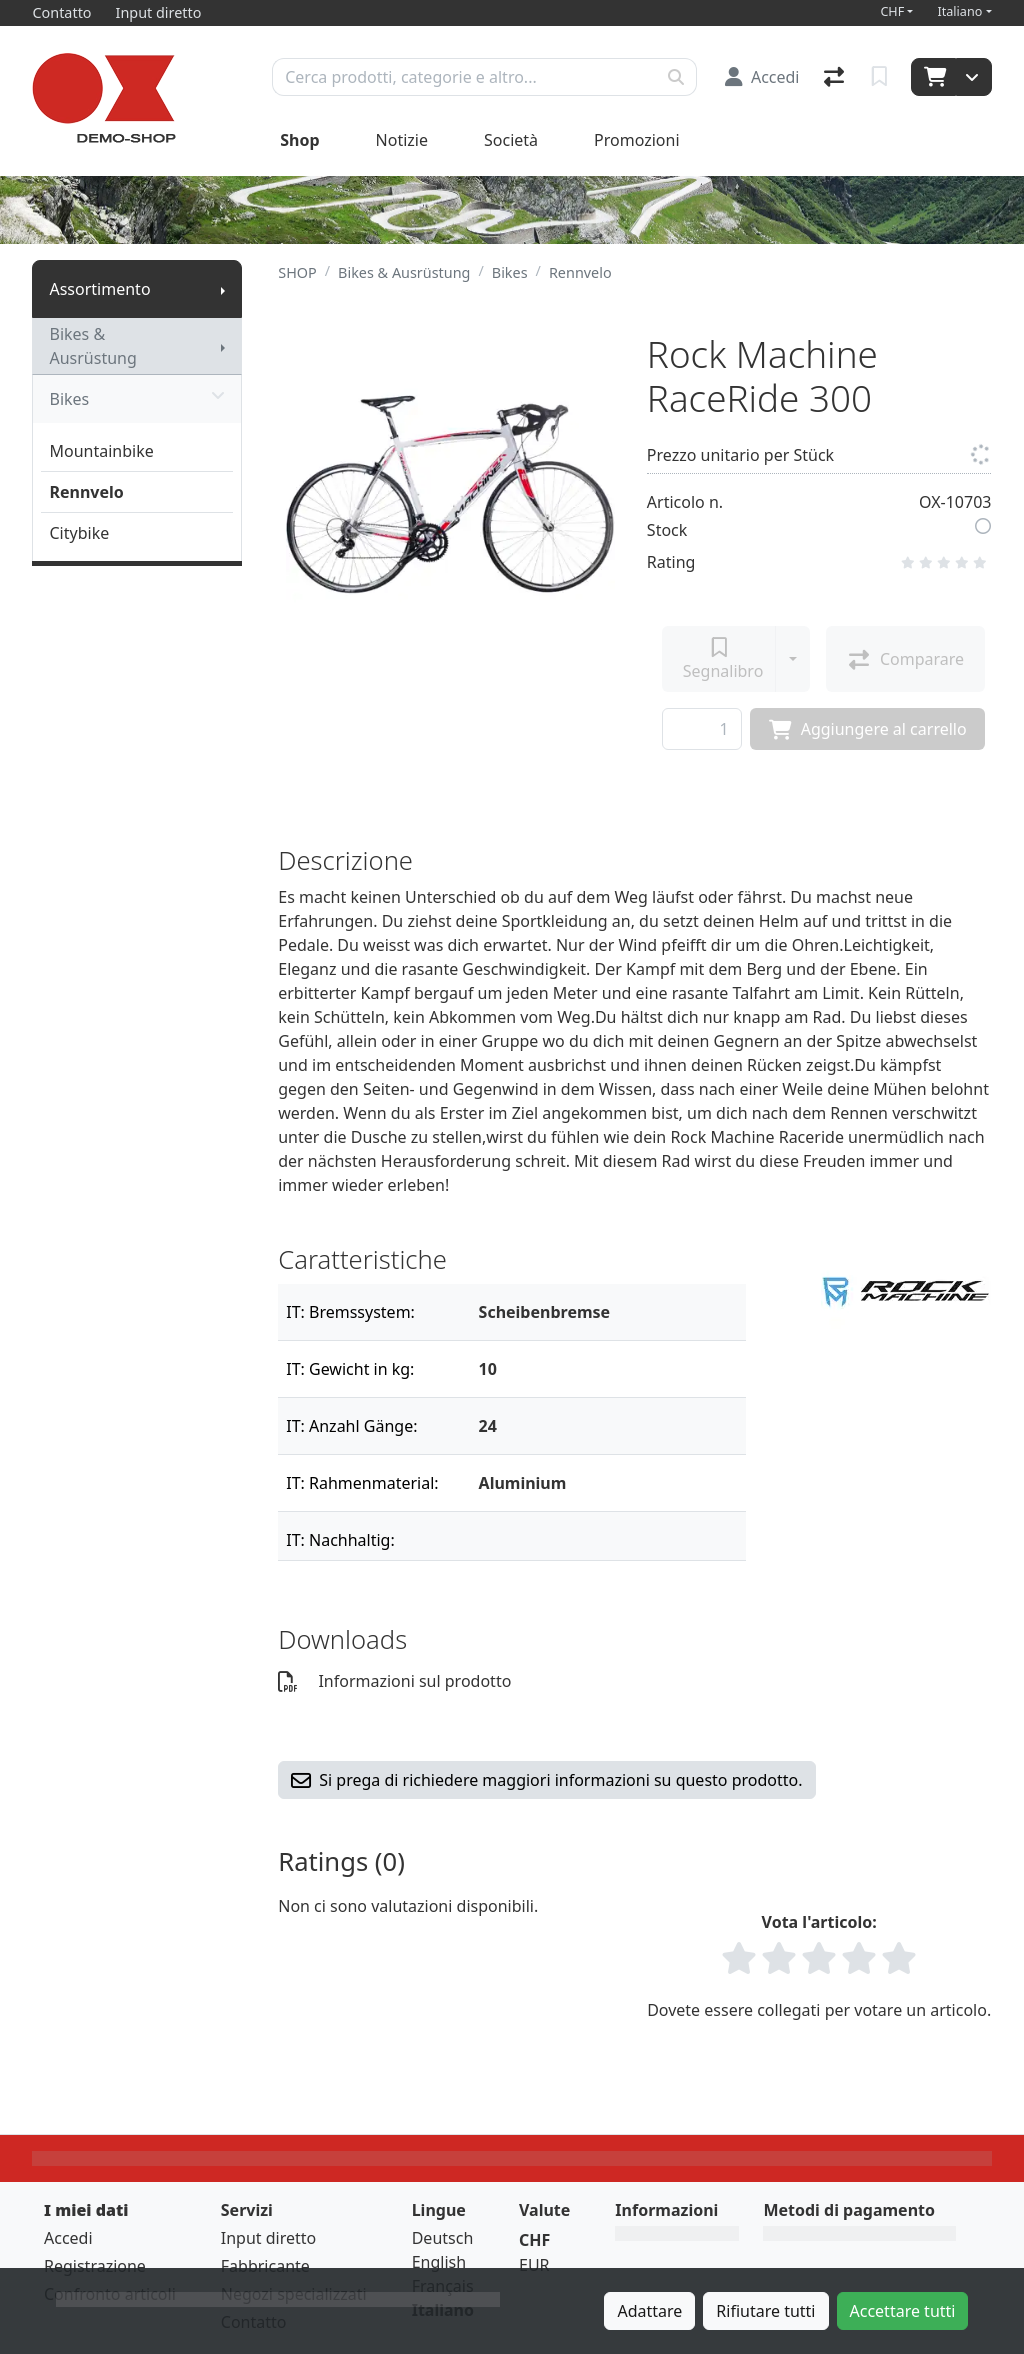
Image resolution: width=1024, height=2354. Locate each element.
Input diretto (269, 2238)
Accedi (68, 2238)
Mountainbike (101, 451)
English (439, 2262)
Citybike (79, 533)
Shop (299, 140)
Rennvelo (86, 492)
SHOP (297, 272)
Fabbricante (265, 2266)
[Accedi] (762, 77)
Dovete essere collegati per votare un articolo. (819, 2010)
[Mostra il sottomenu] (223, 289)
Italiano (959, 11)
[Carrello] (933, 77)
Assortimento (99, 289)
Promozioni (636, 140)
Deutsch (443, 2238)
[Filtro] (604, 1312)
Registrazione (95, 2266)
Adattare (649, 2311)
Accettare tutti (903, 2311)
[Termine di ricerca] (464, 77)
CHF (892, 11)
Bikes (137, 399)
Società (511, 140)
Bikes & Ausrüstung (92, 346)
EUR (534, 2265)
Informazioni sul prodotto (394, 1681)
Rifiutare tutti (765, 2311)
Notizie (402, 140)
